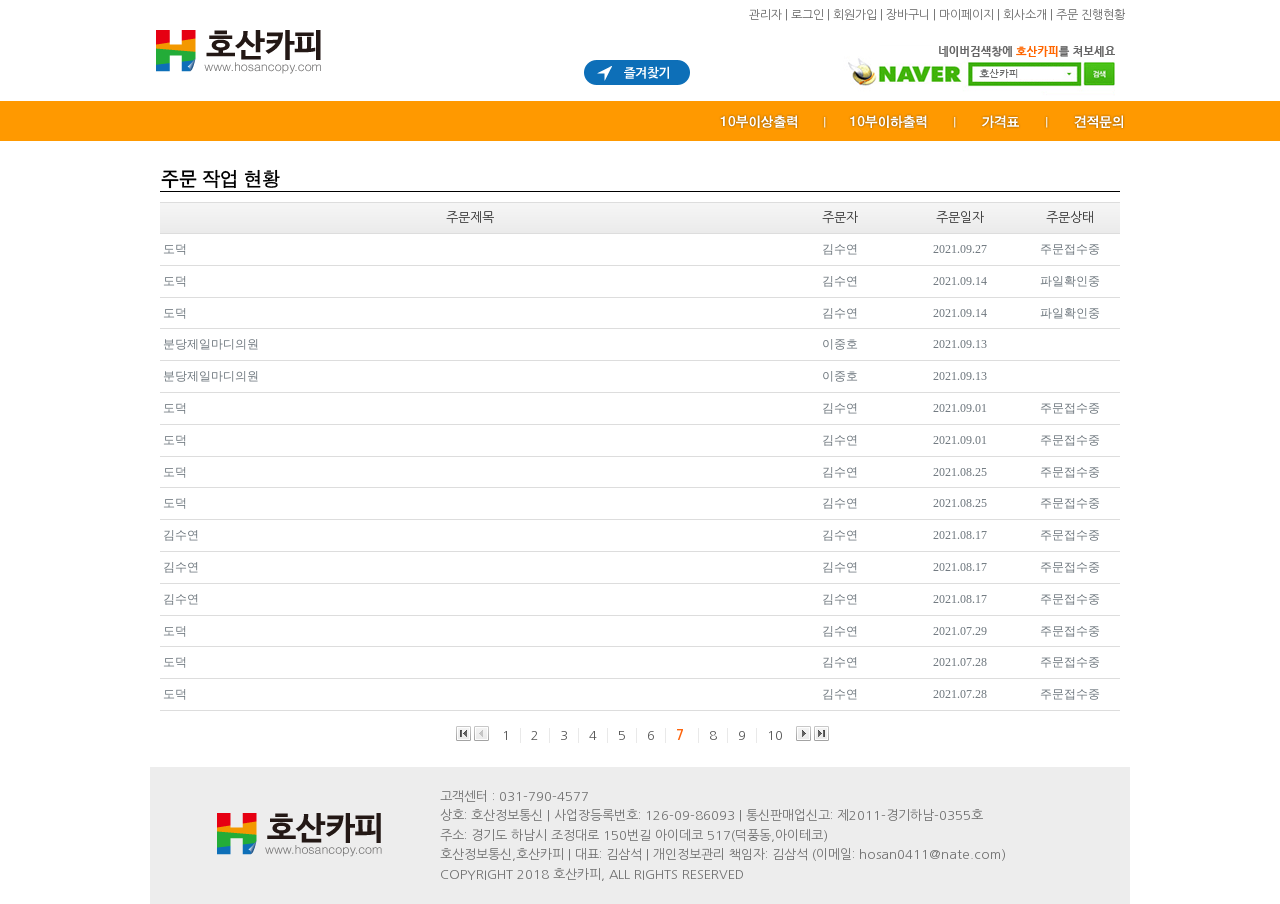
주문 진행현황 (1090, 15)
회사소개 (1025, 15)
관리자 (765, 15)
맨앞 (463, 733)
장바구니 (908, 15)
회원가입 (855, 15)
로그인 (807, 15)
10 (775, 735)
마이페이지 (966, 15)
